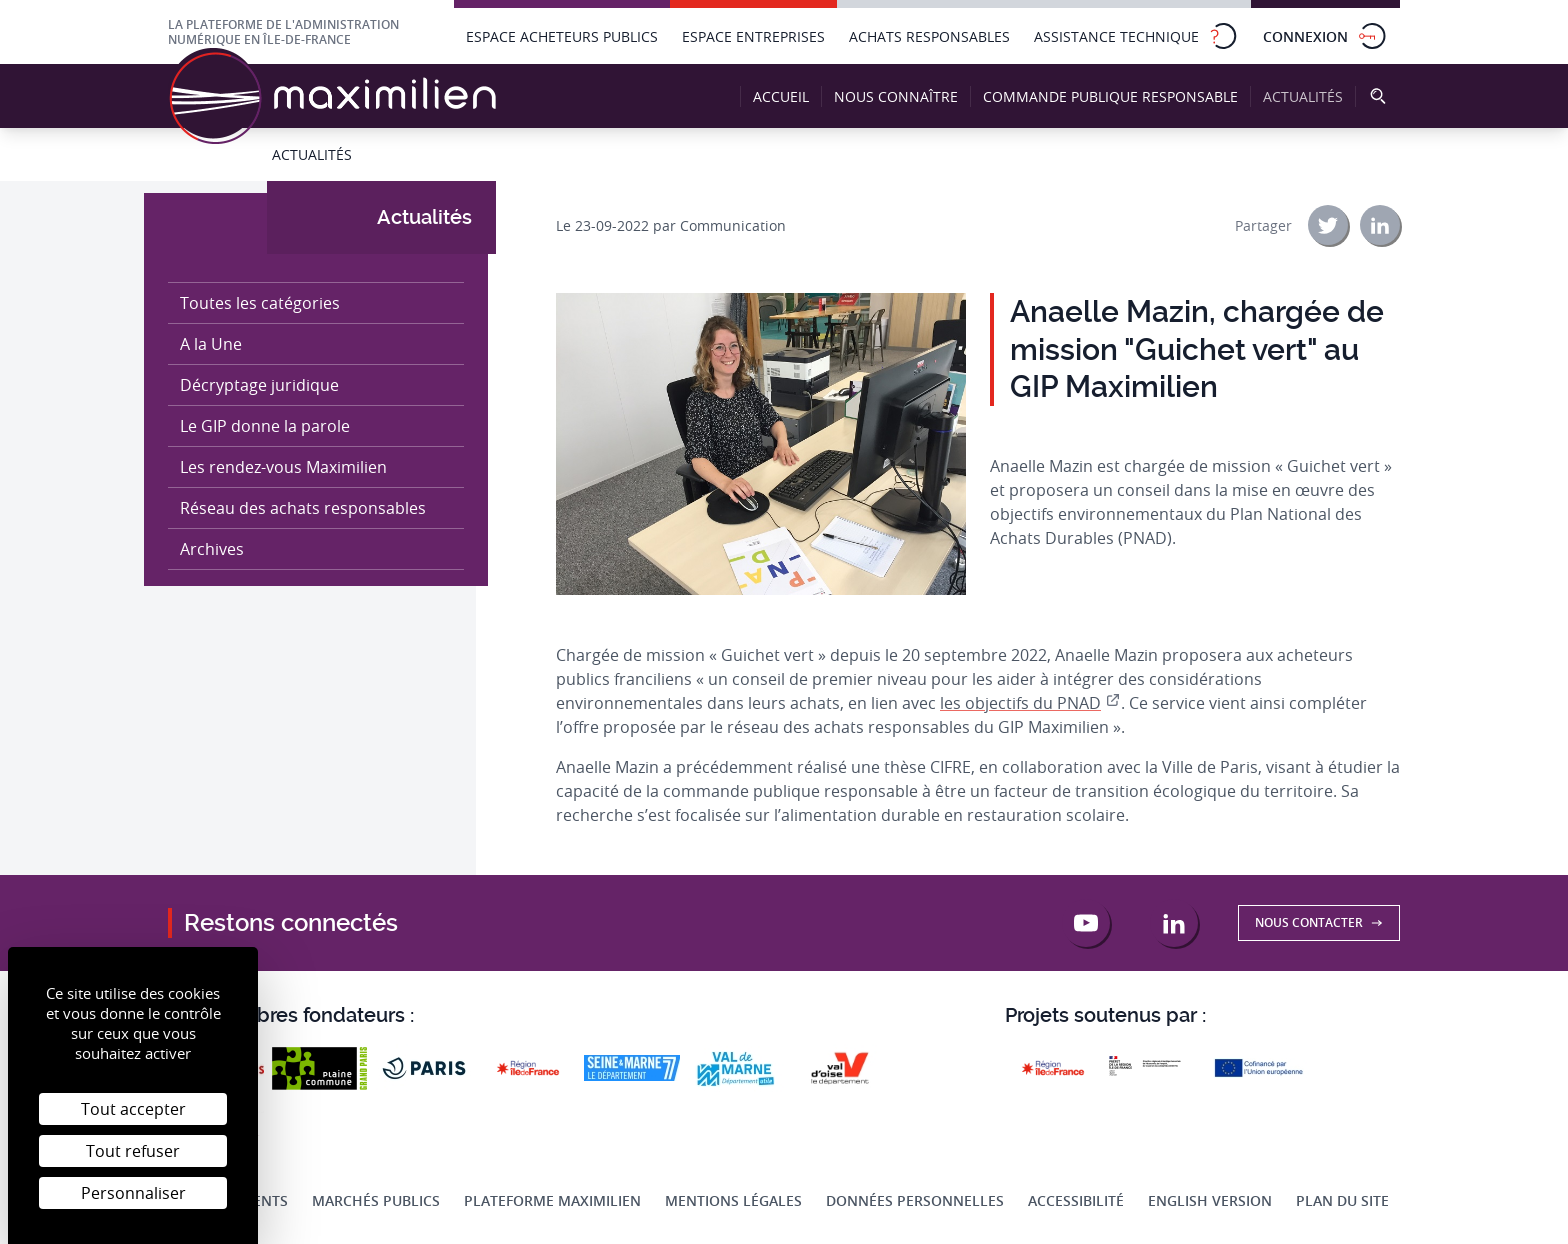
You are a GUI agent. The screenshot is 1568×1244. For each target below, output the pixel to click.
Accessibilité (1076, 1200)
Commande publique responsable (1110, 96)
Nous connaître (896, 96)
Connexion (1325, 36)
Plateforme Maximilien (552, 1200)
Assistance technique (1136, 36)
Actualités (1308, 97)
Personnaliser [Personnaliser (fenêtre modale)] (133, 1193)
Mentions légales (733, 1200)
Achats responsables (929, 36)
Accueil (781, 96)
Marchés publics (376, 1200)
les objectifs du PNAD (1020, 703)
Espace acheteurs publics (562, 36)
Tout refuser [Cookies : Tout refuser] (133, 1151)
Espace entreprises (753, 36)
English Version (1210, 1200)
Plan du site (1342, 1200)
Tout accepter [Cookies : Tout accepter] (133, 1109)
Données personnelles (915, 1200)
